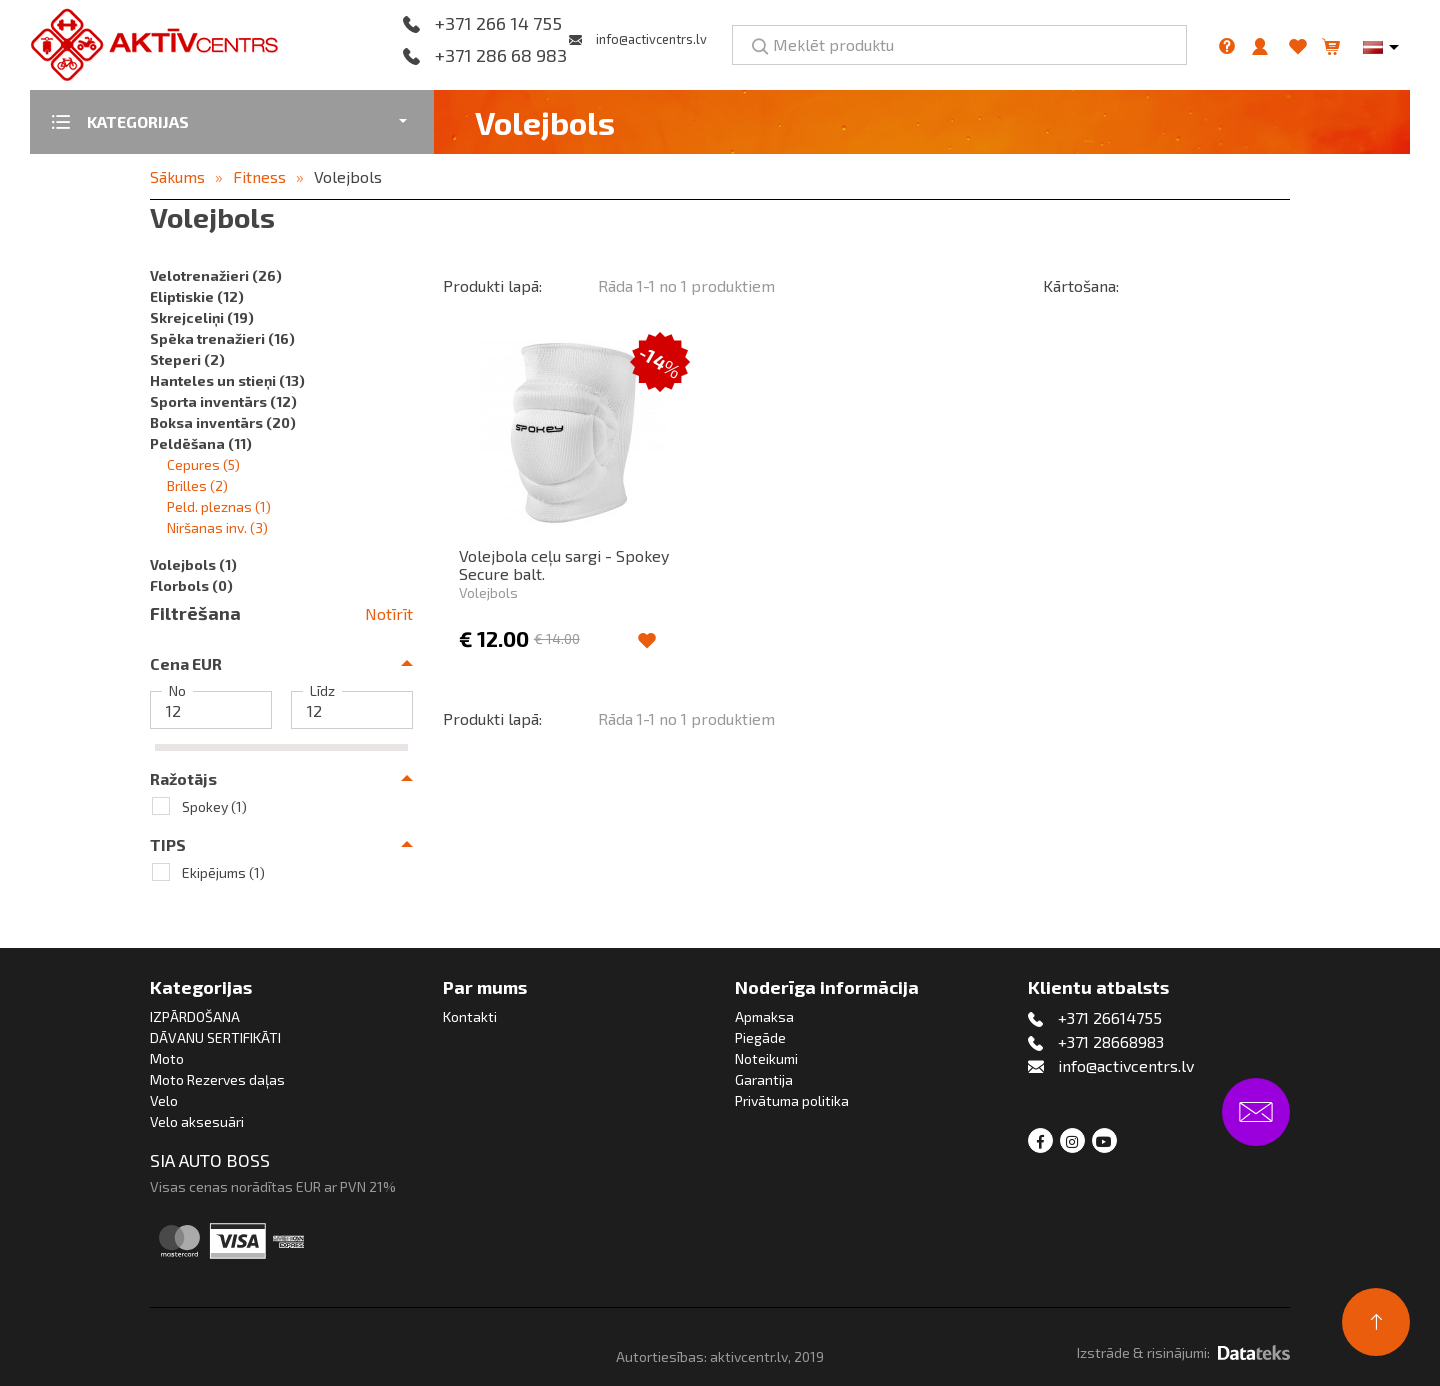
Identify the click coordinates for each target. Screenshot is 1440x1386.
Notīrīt (389, 613)
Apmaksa (764, 1016)
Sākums (177, 176)
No (177, 691)
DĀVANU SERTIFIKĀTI (215, 1037)
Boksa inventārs (223, 422)
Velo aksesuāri (197, 1121)
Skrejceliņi (202, 317)
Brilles (197, 485)
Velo (164, 1100)
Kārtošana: (1081, 285)
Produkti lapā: (492, 285)
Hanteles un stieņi (227, 380)
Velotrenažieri (216, 275)
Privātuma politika (792, 1100)
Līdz (322, 691)
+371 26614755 (1110, 1017)
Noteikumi (766, 1058)
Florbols (191, 585)
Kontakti (470, 1016)
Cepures (203, 464)
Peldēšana (201, 443)
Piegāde (760, 1037)
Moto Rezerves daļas (217, 1079)
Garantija (764, 1079)
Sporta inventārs (223, 401)
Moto (167, 1058)
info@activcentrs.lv (651, 39)
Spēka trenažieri (222, 338)
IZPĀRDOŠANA (195, 1016)
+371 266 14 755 (498, 24)
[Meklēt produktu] (959, 45)
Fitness (259, 176)
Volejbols (348, 176)
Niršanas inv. (217, 527)
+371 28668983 (1111, 1041)
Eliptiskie (197, 296)
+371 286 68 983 (501, 56)
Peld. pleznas (219, 506)
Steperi (187, 359)
